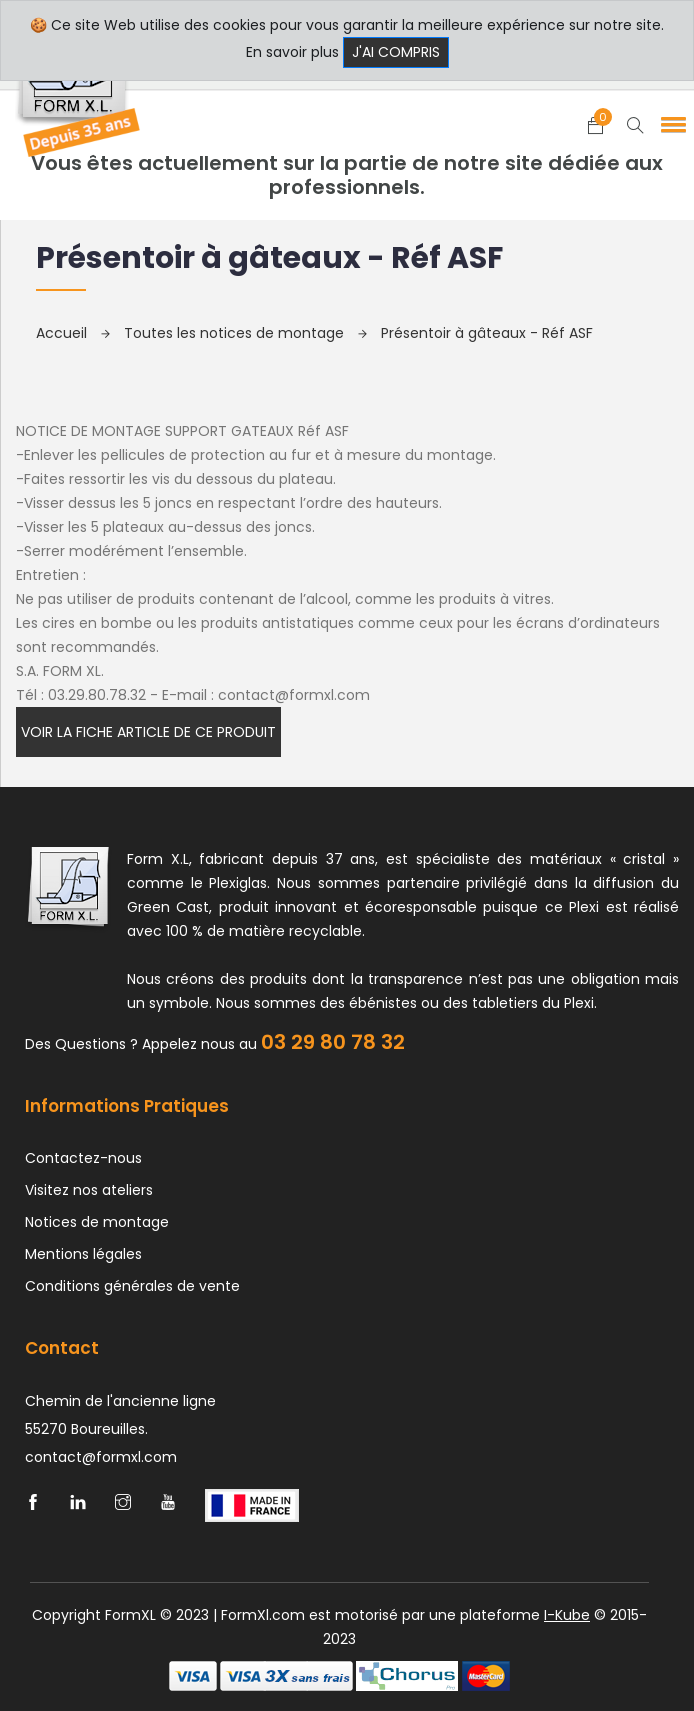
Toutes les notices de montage (245, 333)
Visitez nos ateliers (89, 1190)
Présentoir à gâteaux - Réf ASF (487, 333)
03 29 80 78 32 (333, 1042)
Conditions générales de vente (132, 1286)
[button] (670, 124)
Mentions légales (83, 1254)
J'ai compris (396, 52)
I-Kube (567, 1615)
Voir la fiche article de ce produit (148, 732)
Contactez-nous (83, 1158)
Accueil (73, 333)
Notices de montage (97, 1222)
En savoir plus (292, 52)
